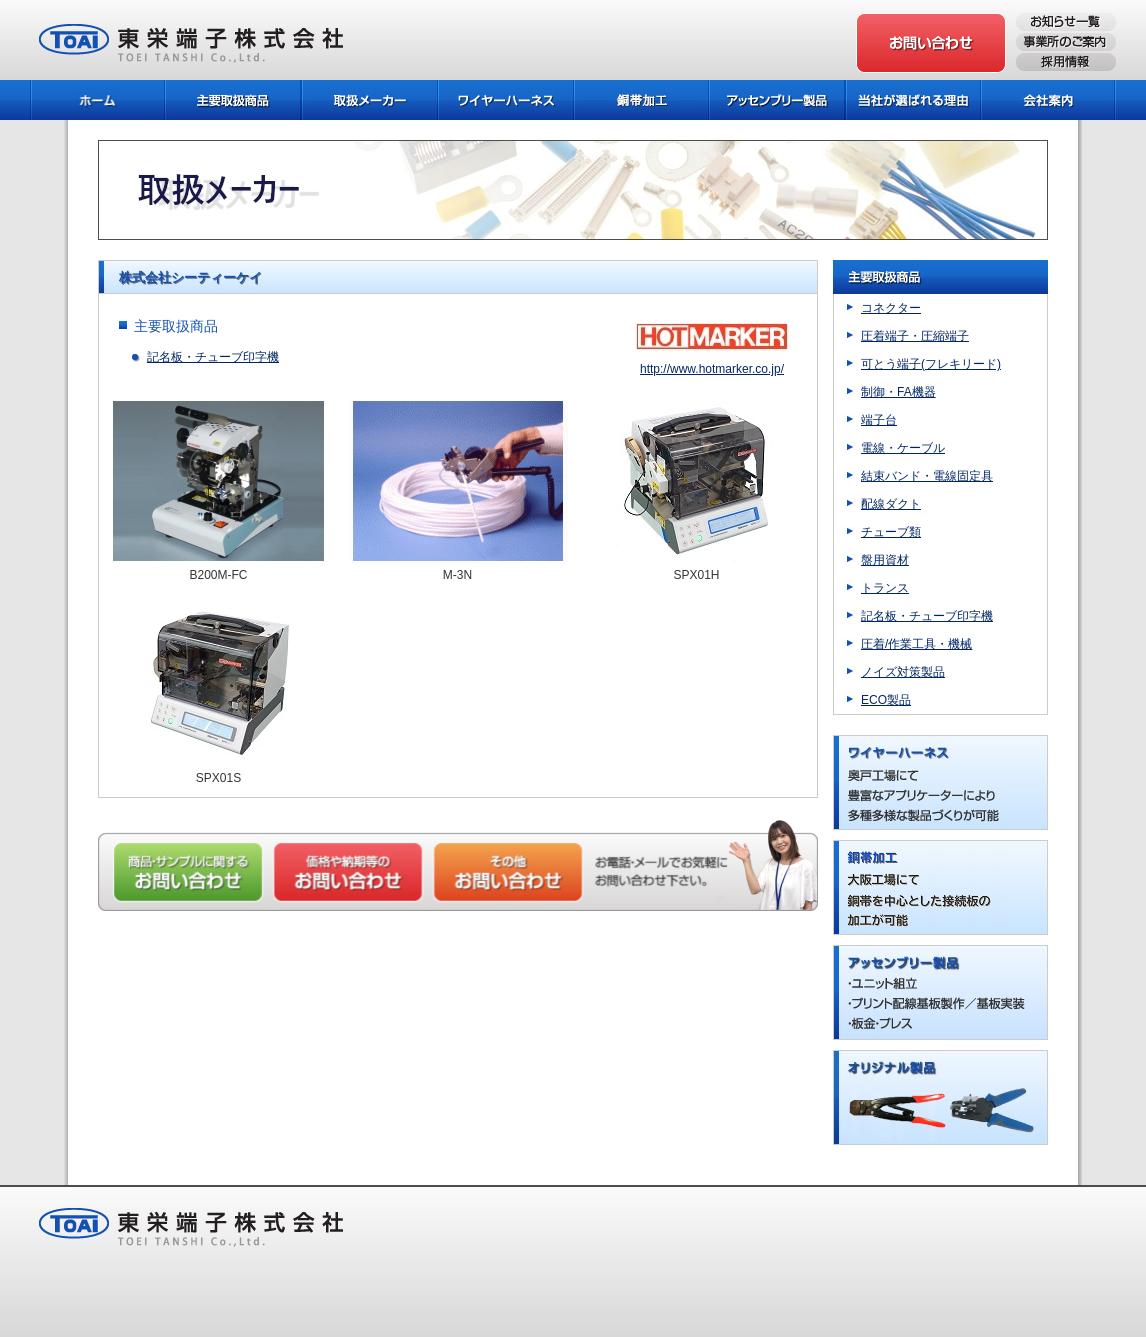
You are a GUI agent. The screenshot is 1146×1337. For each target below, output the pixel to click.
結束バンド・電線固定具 (927, 476)
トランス (885, 588)
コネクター (891, 308)
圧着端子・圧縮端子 (915, 336)
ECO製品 (886, 700)
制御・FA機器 (898, 392)
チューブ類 (891, 532)
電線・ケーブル (903, 448)
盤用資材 (885, 560)
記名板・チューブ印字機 (213, 357)
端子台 (879, 420)
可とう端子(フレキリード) (931, 364)
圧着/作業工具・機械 (916, 644)
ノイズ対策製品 (903, 672)
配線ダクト (891, 504)
